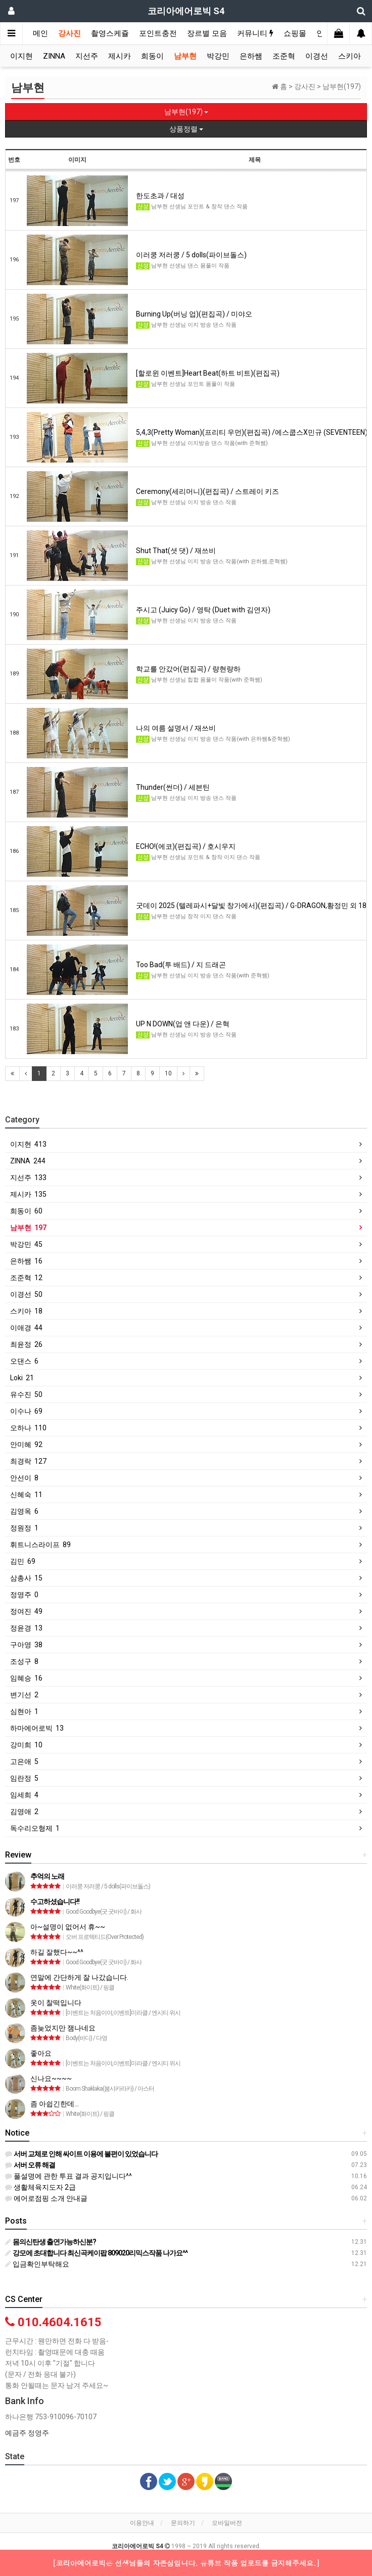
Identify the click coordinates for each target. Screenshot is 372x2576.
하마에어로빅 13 (37, 1728)
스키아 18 (26, 1311)
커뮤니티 (255, 33)
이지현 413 (28, 1144)
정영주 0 (24, 1595)
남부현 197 (28, 1228)
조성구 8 (24, 1661)
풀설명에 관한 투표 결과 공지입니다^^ (68, 2176)
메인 (40, 33)
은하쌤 (251, 56)
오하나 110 (28, 1428)
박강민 (218, 56)
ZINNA (54, 56)
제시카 (119, 56)
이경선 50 (26, 1294)
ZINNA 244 (27, 1161)
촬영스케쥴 (110, 33)
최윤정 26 (26, 1344)
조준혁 (283, 56)
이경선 (316, 56)
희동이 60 (26, 1211)
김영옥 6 (24, 1511)
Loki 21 (22, 1378)
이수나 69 (26, 1411)
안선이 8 (24, 1478)
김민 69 (22, 1561)
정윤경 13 (26, 1628)
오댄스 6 (24, 1361)
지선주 (86, 56)
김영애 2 (24, 1811)
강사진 (69, 33)
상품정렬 (186, 129)
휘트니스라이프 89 (40, 1545)
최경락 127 (28, 1461)
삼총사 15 (26, 1578)
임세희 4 (24, 1795)
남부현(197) (186, 112)
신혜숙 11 (26, 1494)
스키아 (349, 56)
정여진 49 (26, 1611)
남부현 (185, 56)
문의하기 (183, 2522)
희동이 (152, 56)
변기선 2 (24, 1695)
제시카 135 (28, 1194)
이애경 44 (26, 1328)
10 (168, 1073)
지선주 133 (28, 1177)
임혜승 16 (26, 1678)
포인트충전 (158, 33)
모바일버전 (227, 2522)
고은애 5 (24, 1761)
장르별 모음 (207, 33)
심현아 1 (24, 1711)
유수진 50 (26, 1394)
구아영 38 (26, 1645)
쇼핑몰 (295, 33)
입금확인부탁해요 (37, 2264)
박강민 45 (26, 1244)
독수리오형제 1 (35, 1828)
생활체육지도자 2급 (40, 2187)
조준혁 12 (26, 1278)
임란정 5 (24, 1778)
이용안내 (142, 2522)
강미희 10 (26, 1745)
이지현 (21, 56)
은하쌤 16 (26, 1261)
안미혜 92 (26, 1444)
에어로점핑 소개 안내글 (46, 2198)
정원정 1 (24, 1528)
